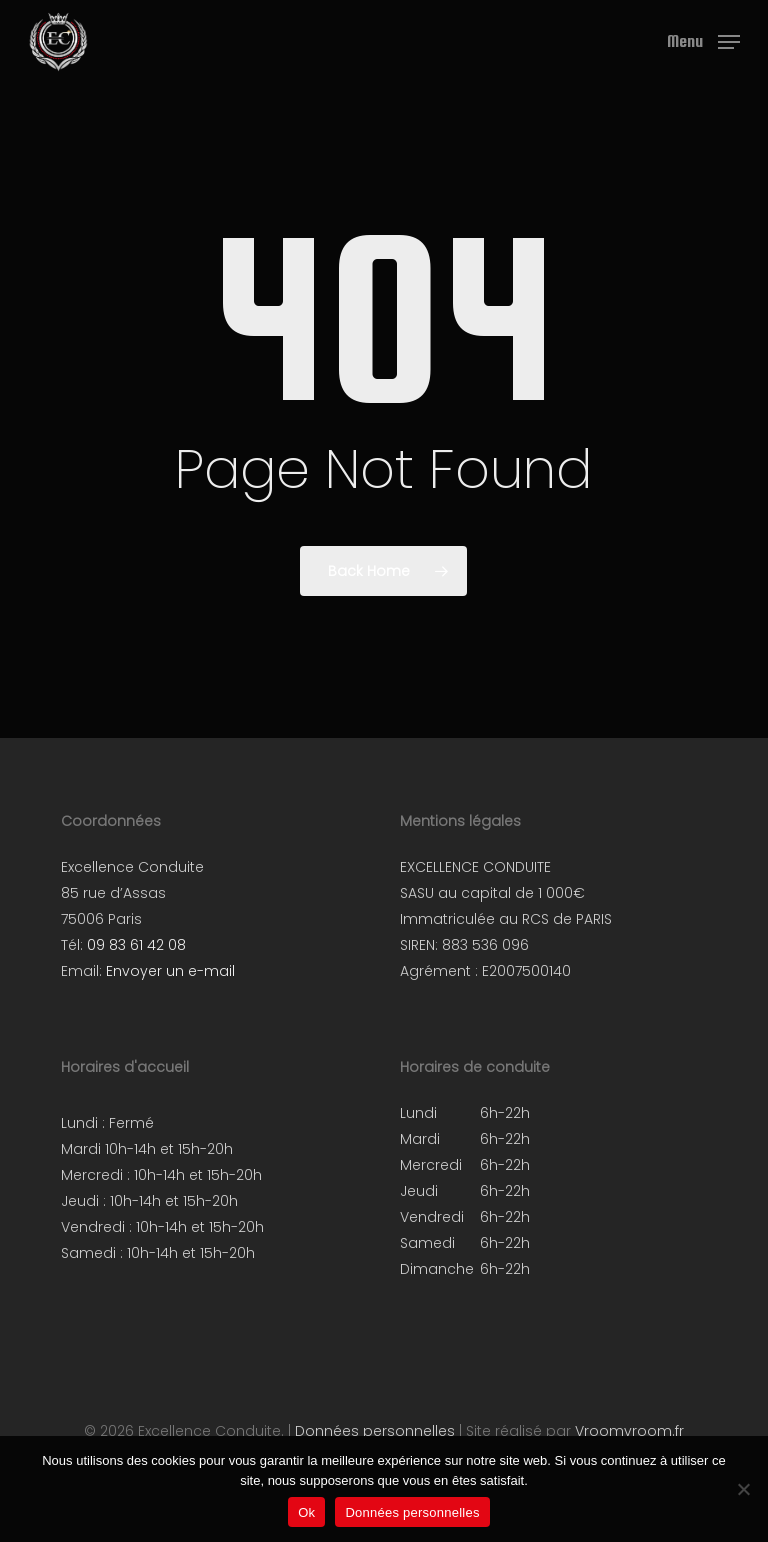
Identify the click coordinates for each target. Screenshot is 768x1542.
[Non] (743, 1489)
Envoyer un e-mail (170, 971)
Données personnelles (375, 1431)
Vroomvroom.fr (629, 1431)
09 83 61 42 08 (136, 945)
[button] (703, 40)
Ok (306, 1512)
